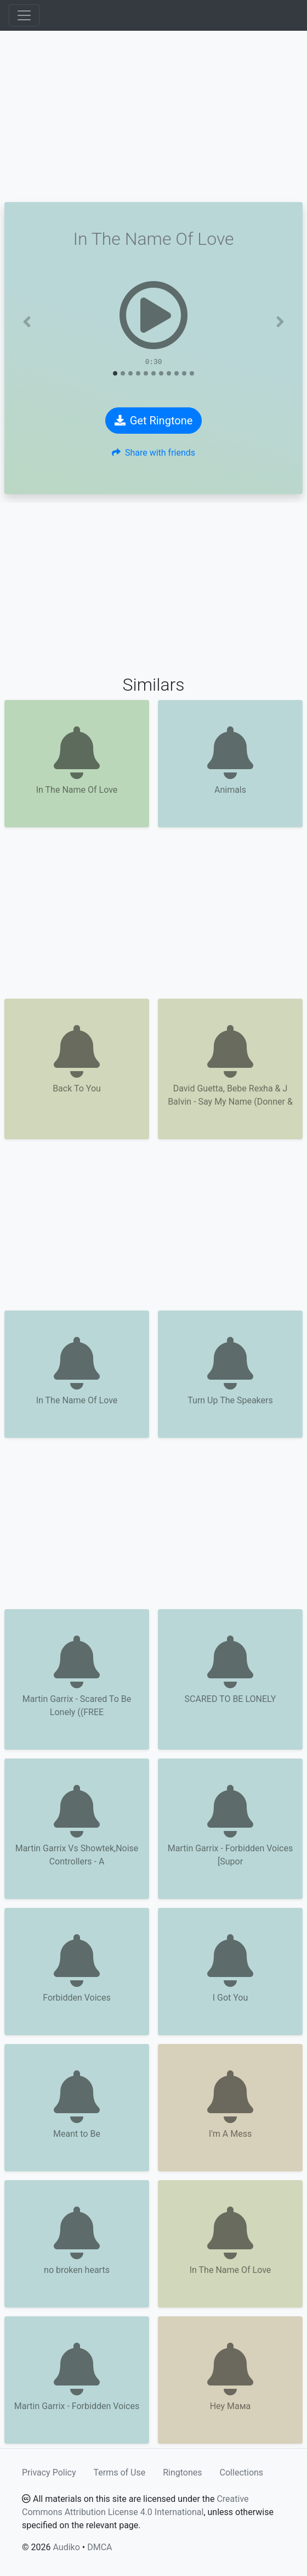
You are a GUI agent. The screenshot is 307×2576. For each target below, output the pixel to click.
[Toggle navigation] (24, 15)
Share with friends (153, 452)
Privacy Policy (49, 2472)
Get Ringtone (154, 420)
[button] (26, 322)
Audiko (66, 2547)
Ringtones (182, 2472)
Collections (242, 2472)
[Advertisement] (153, 116)
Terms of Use (120, 2472)
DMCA (99, 2547)
